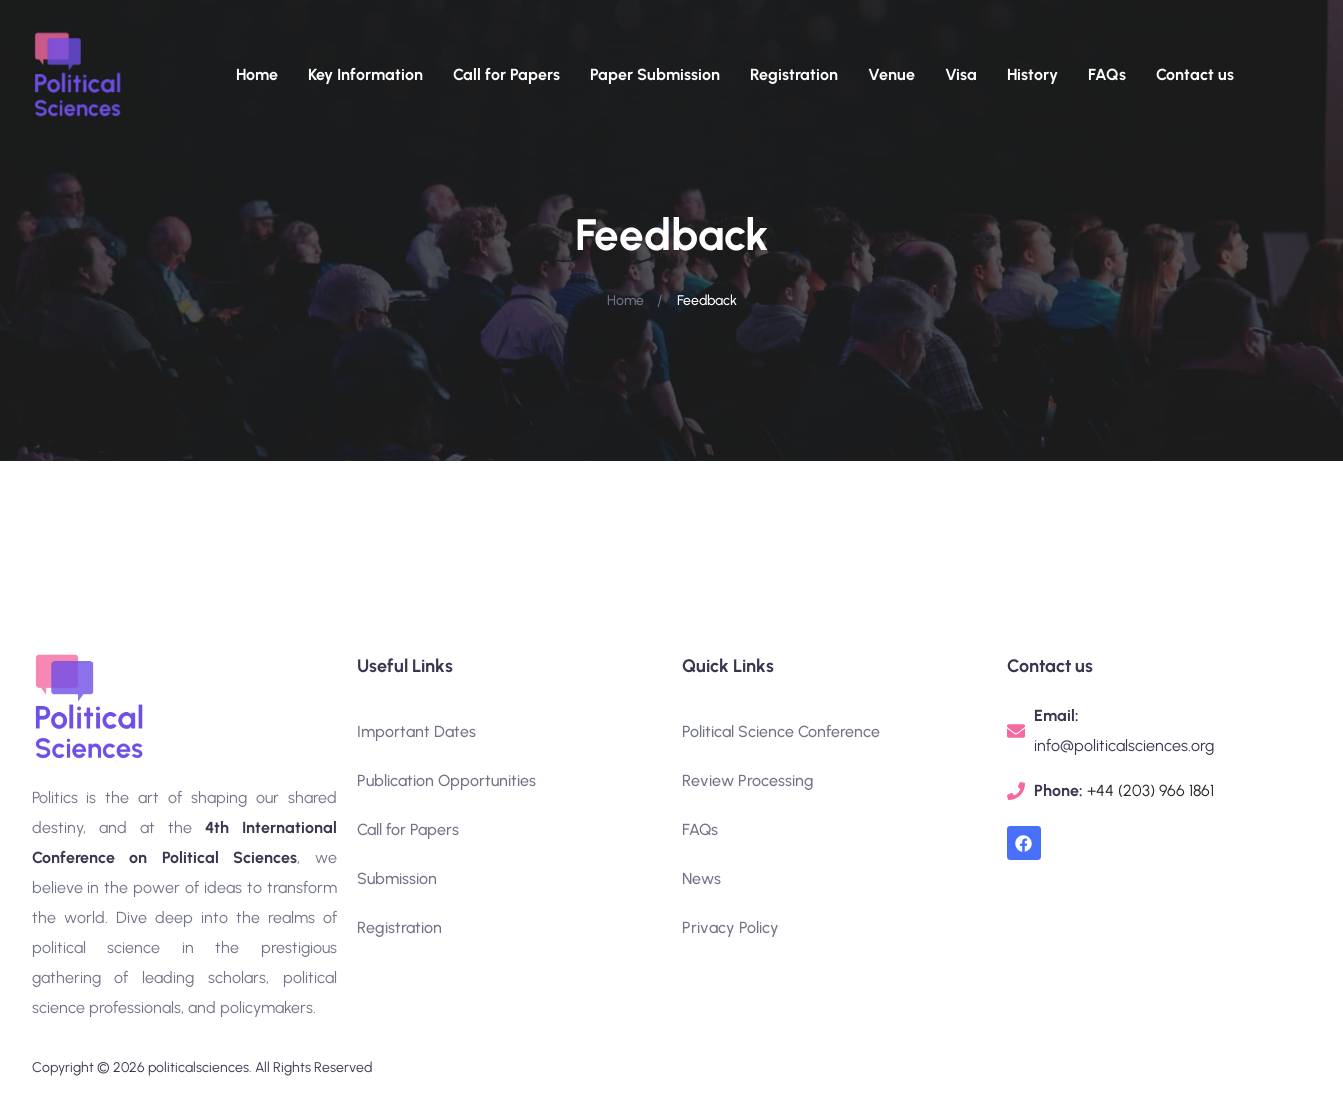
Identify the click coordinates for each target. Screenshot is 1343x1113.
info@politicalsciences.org (1124, 745)
